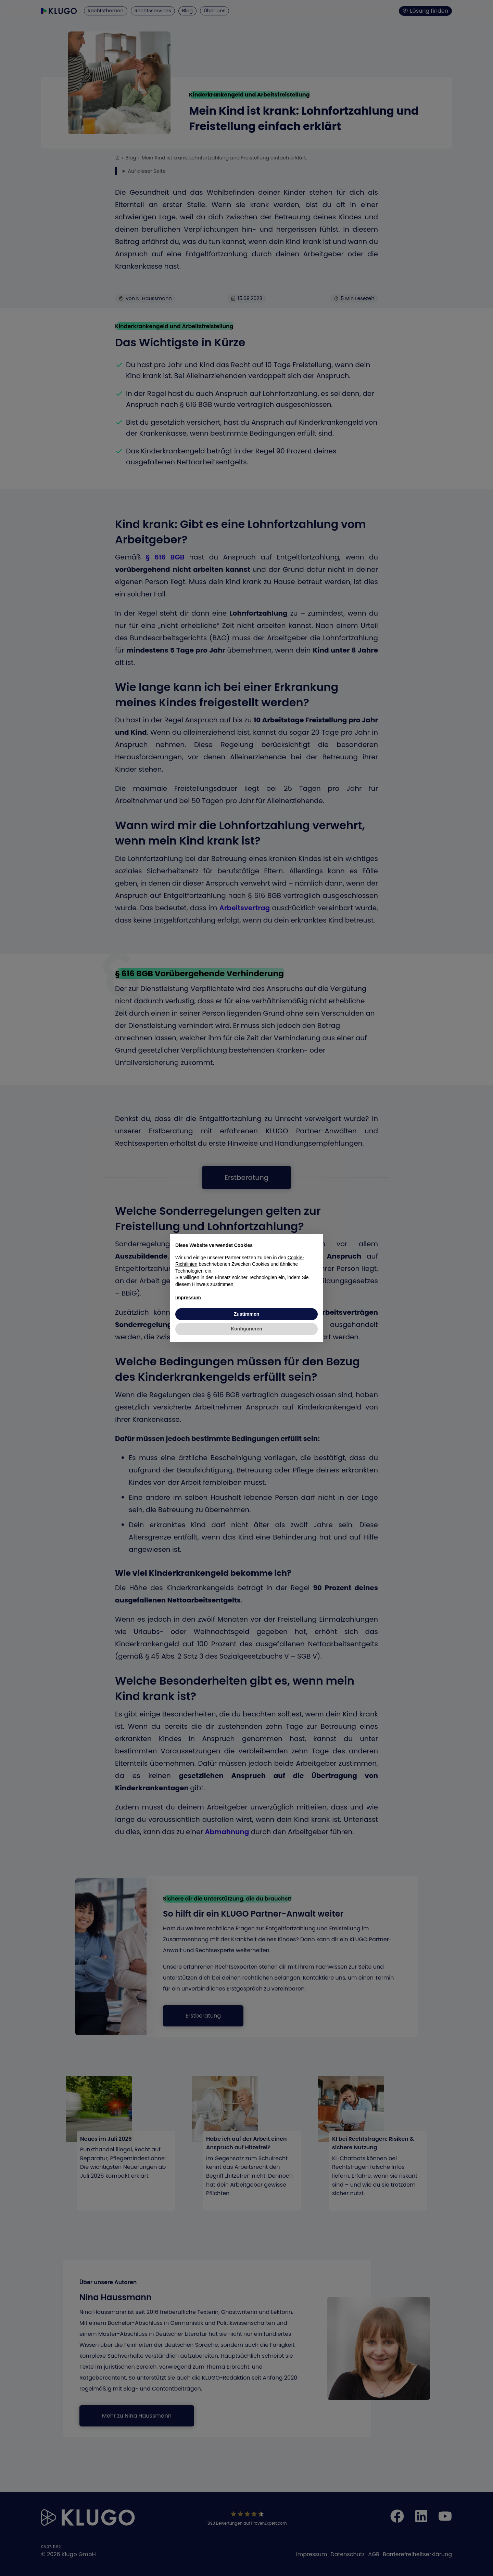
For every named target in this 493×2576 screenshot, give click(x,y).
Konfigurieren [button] (246, 1328)
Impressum (188, 1297)
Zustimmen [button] (247, 1314)
